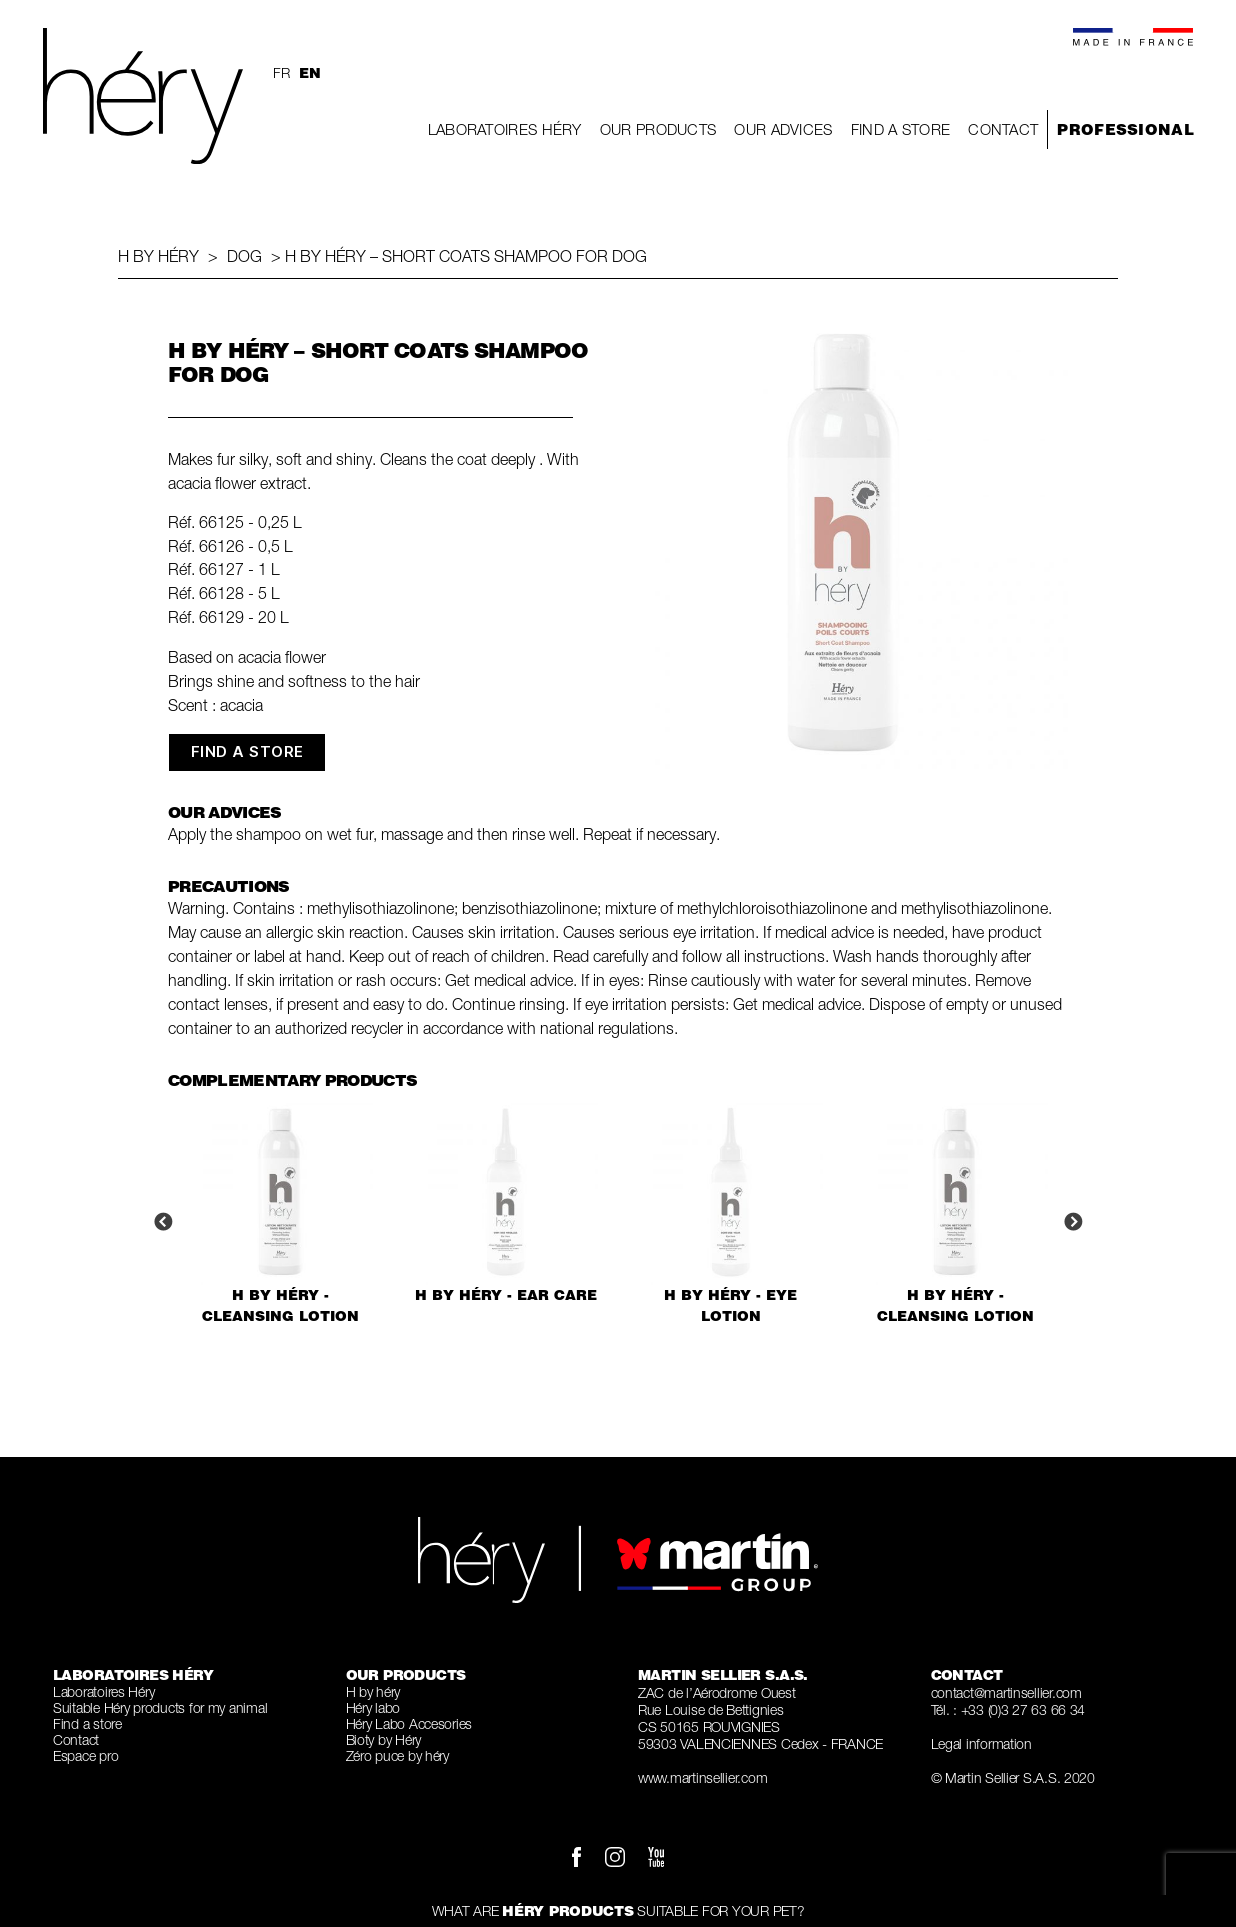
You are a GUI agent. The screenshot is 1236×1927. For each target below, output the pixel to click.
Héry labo (373, 1707)
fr (281, 72)
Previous (163, 1223)
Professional (1125, 129)
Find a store (901, 129)
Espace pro (85, 1755)
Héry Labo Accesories (409, 1723)
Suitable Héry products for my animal (160, 1707)
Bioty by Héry (384, 1739)
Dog (244, 256)
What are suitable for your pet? (618, 1910)
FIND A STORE (247, 751)
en (309, 73)
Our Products (658, 129)
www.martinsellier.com (702, 1777)
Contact (1003, 129)
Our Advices (783, 129)
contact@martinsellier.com (1006, 1692)
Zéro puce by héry (397, 1755)
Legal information (981, 1743)
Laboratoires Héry (505, 129)
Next (1073, 1223)
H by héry (158, 256)
